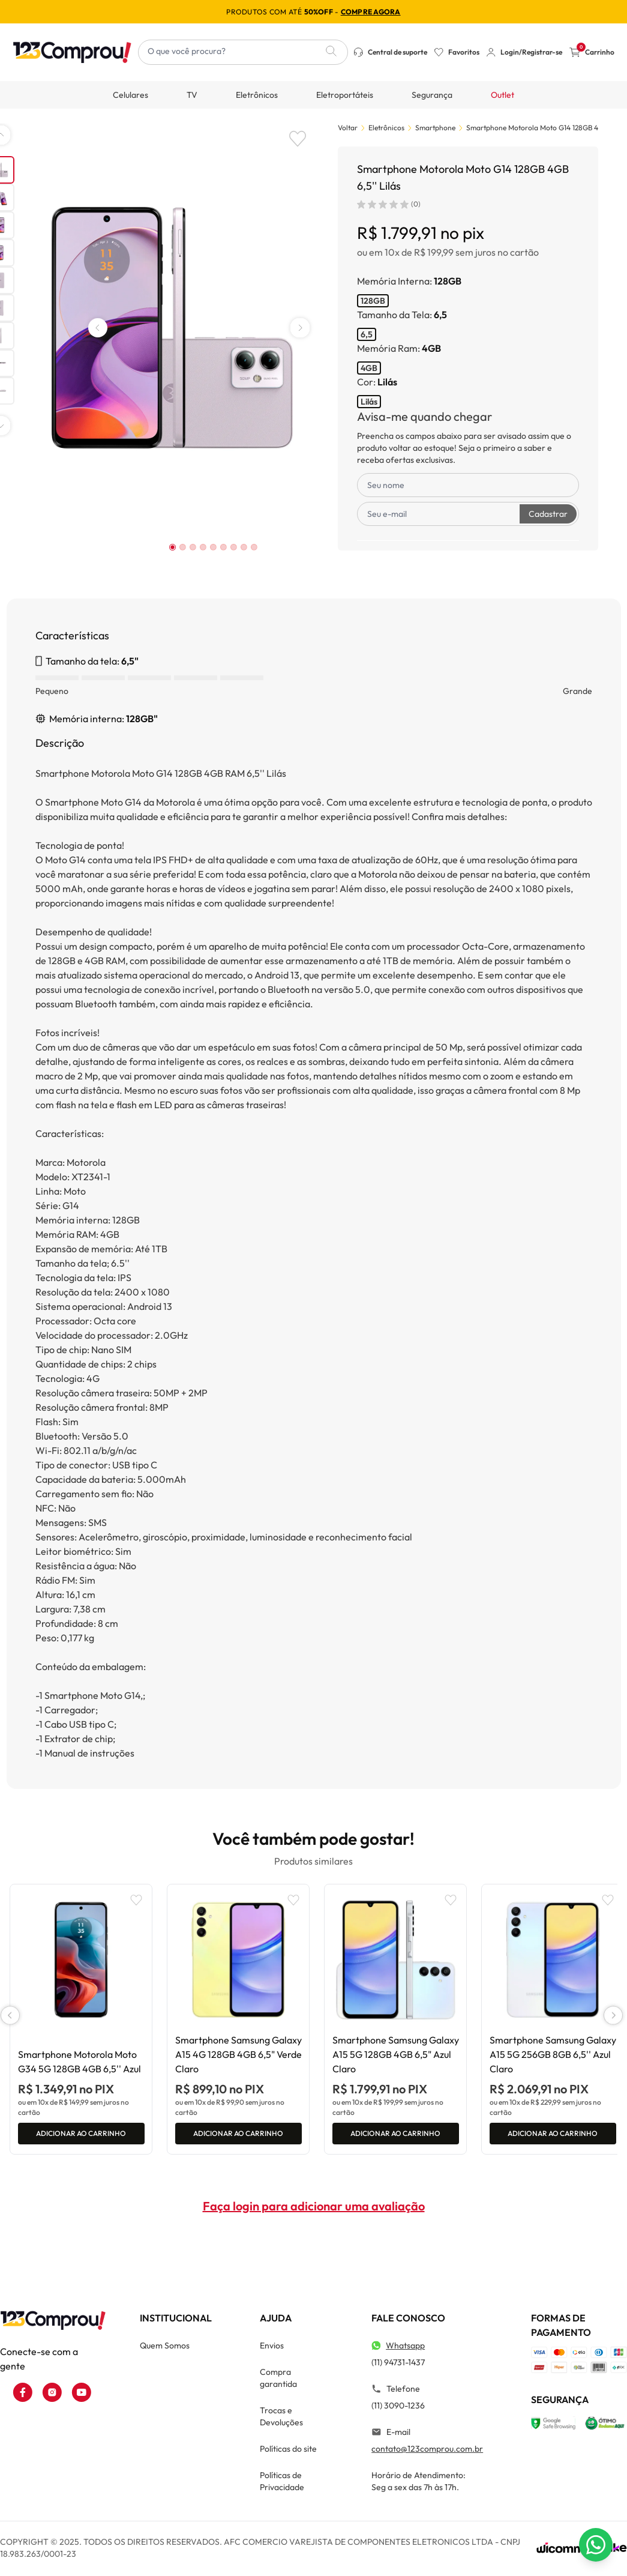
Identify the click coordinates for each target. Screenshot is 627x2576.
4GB (369, 368)
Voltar (348, 127)
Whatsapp (405, 2350)
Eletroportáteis (344, 94)
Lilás (369, 401)
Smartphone (435, 127)
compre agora (371, 11)
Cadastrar (548, 513)
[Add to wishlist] (298, 138)
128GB (373, 300)
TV (192, 94)
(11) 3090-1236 (398, 2410)
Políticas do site (288, 2453)
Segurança (432, 94)
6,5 (367, 334)
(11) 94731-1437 (398, 2367)
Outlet (502, 94)
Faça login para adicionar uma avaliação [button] (314, 2210)
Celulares (130, 94)
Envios (272, 2350)
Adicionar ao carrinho (81, 2136)
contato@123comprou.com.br (427, 2453)
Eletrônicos (257, 94)
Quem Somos (165, 2350)
